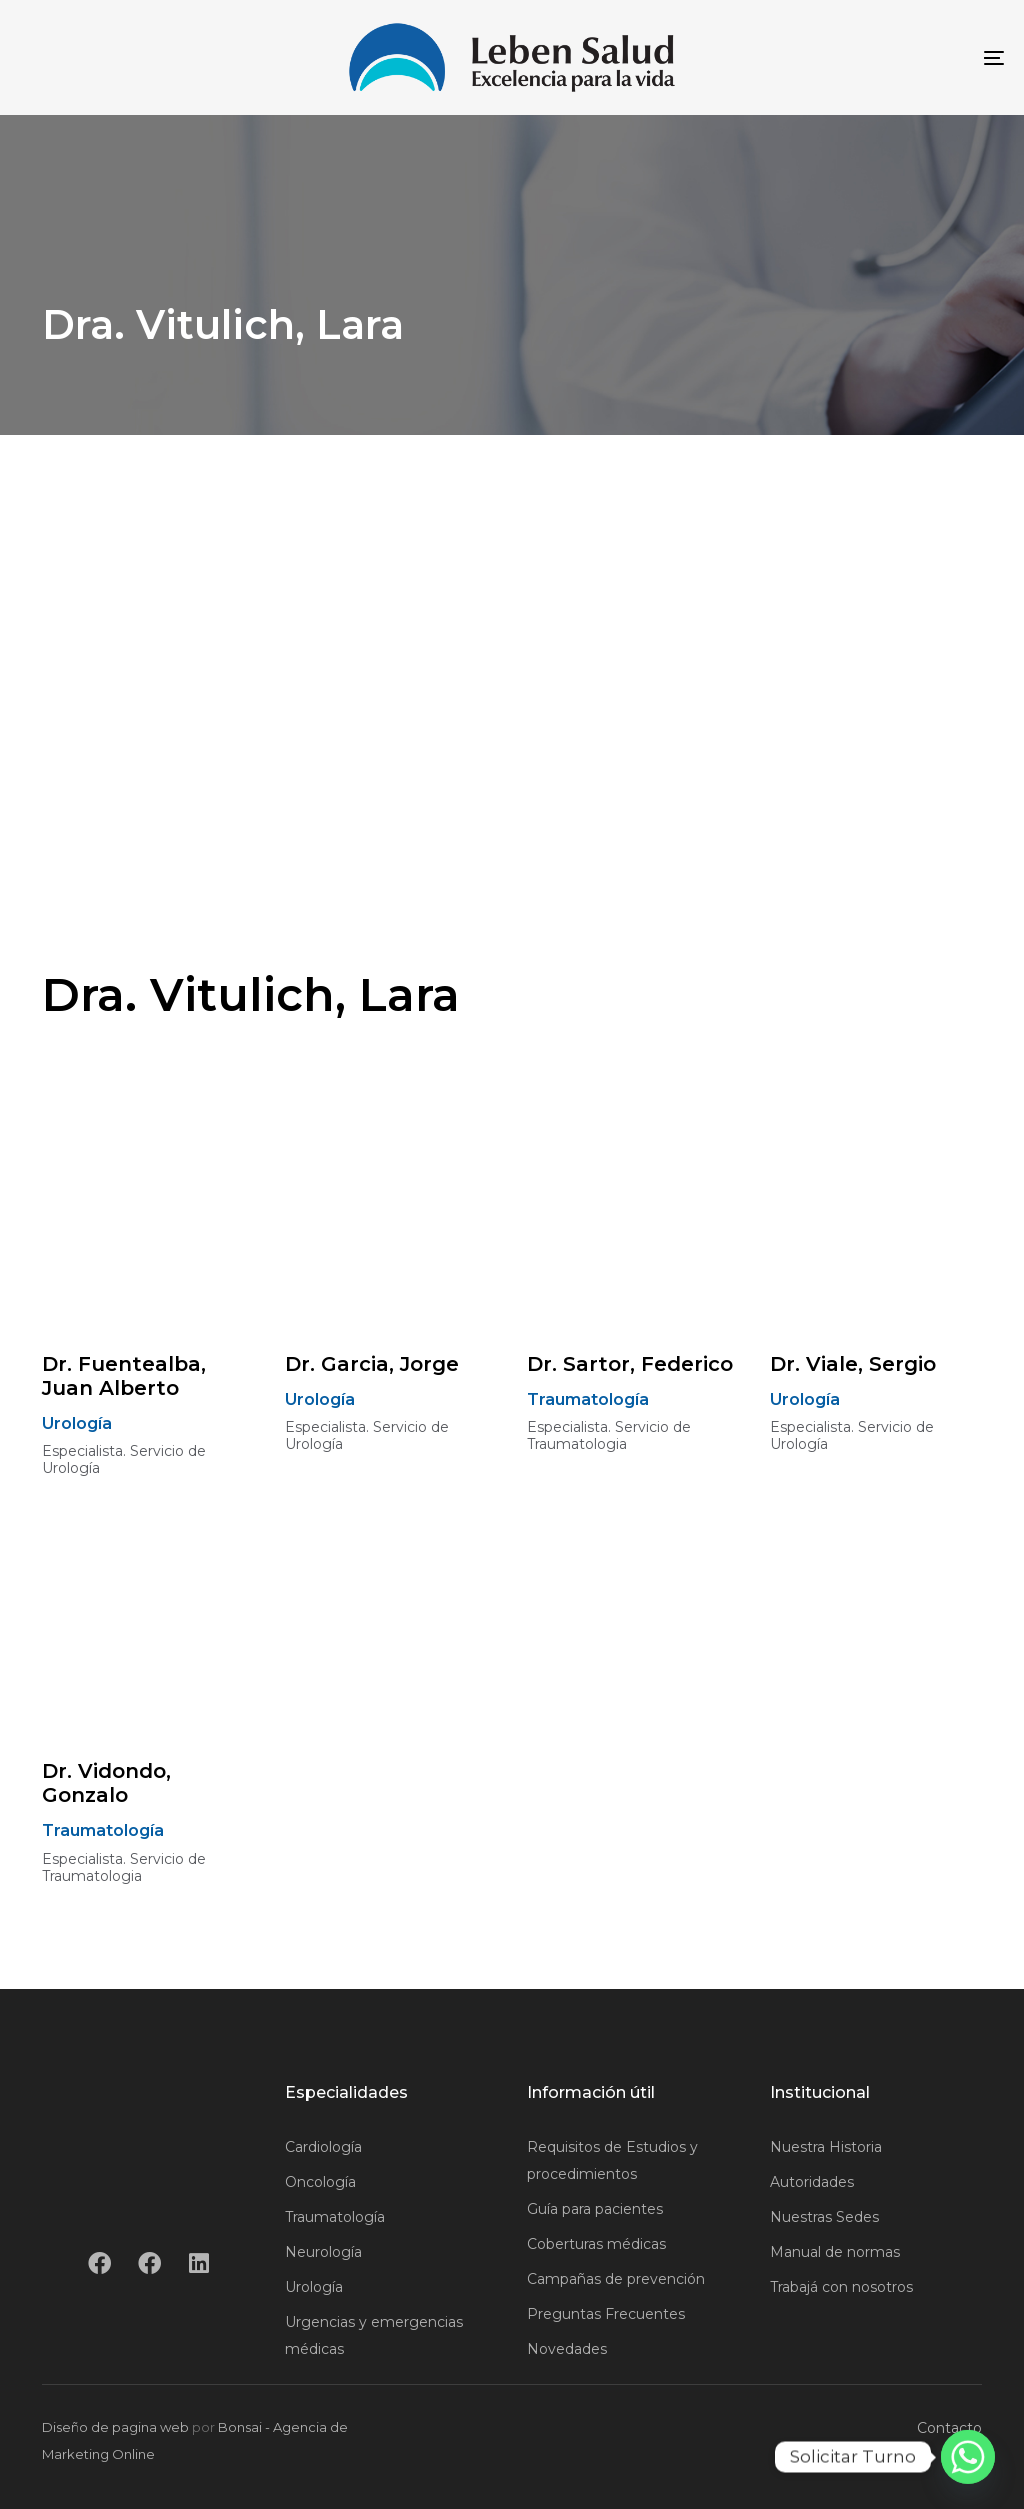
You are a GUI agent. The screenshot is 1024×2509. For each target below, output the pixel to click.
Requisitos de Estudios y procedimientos (612, 2160)
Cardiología (323, 2147)
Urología (314, 2287)
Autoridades (812, 2182)
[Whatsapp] (968, 2457)
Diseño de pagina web (115, 2427)
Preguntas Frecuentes (606, 2314)
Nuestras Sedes (824, 2217)
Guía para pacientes (595, 2209)
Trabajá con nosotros (841, 2287)
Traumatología (335, 2217)
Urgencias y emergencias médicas (374, 2335)
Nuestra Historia (826, 2147)
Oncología (320, 2182)
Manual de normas (835, 2252)
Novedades (567, 2349)
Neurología (323, 2252)
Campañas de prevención (616, 2279)
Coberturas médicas (596, 2244)
